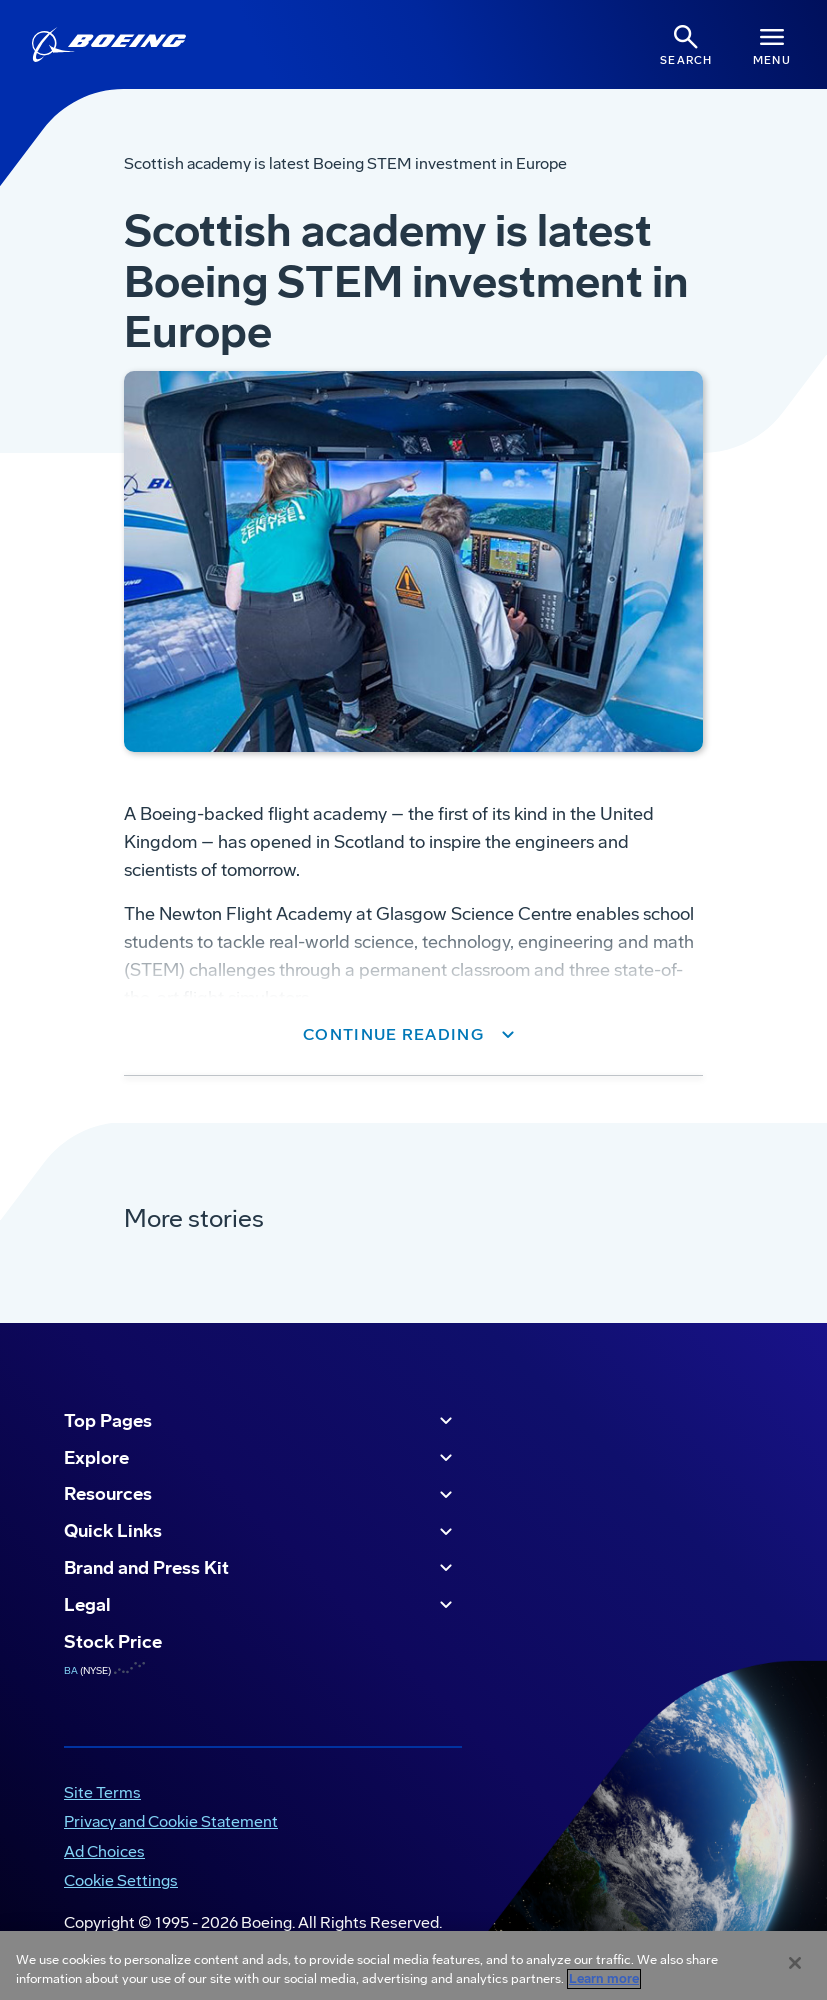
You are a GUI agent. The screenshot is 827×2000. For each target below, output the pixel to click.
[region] (413, 1965)
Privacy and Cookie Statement (171, 1821)
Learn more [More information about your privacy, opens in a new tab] (604, 1979)
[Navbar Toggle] (772, 44)
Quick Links (261, 1532)
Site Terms (102, 1792)
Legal (261, 1605)
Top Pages (261, 1421)
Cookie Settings (121, 1880)
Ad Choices (104, 1851)
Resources (261, 1495)
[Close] (795, 1963)
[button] (413, 1035)
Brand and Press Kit (261, 1568)
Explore (261, 1458)
